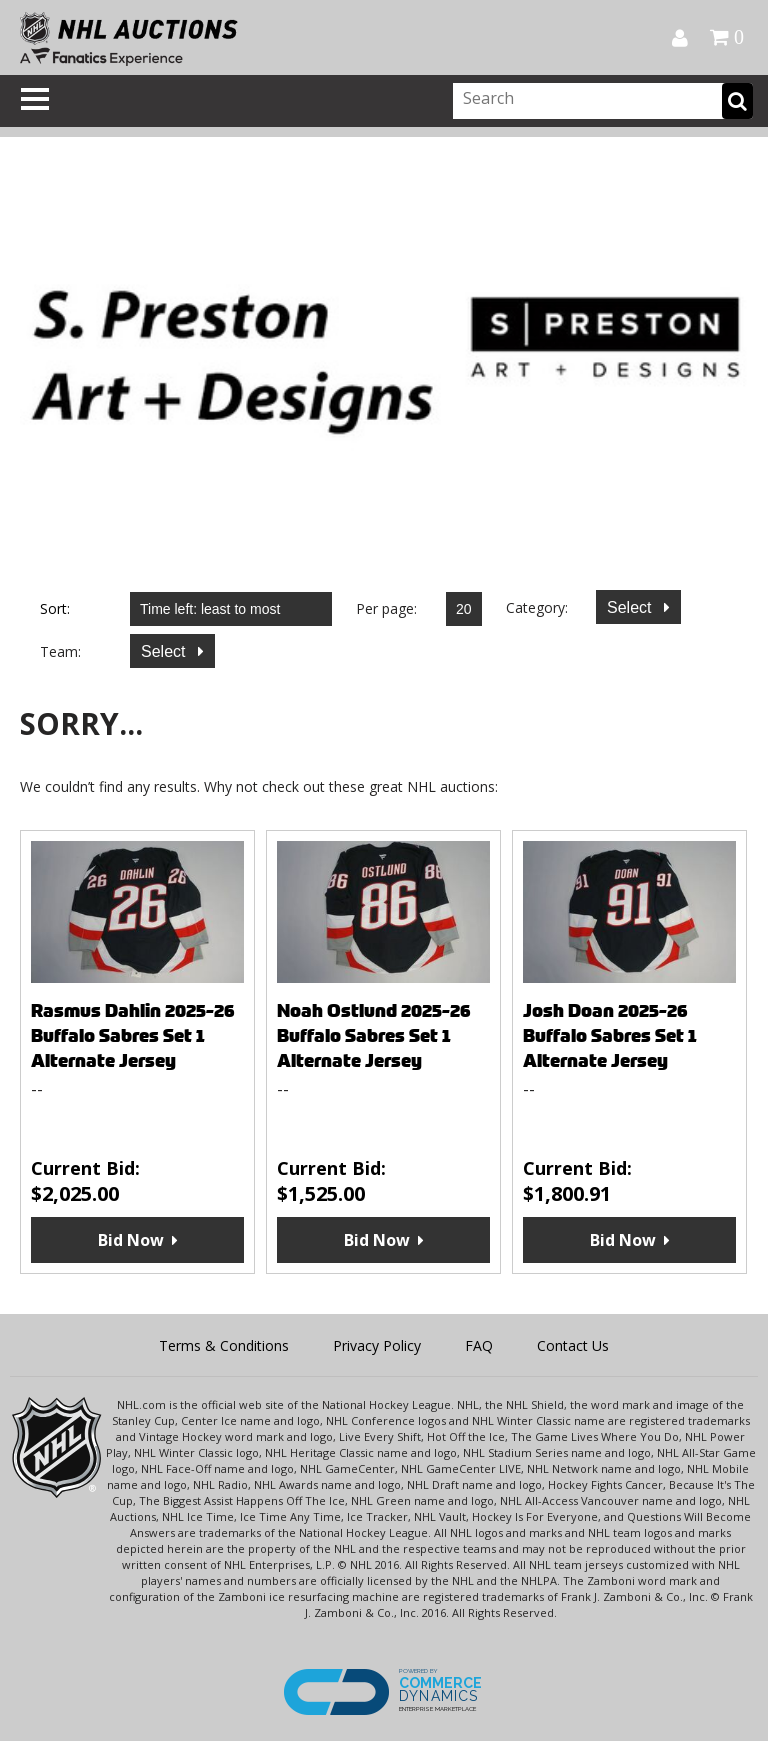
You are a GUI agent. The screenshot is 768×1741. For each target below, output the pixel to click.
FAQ (479, 1345)
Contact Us (573, 1345)
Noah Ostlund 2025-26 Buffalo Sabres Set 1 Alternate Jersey (374, 1035)
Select (631, 607)
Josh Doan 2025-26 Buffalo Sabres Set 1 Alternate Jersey (610, 1035)
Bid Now (131, 1240)
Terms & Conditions (224, 1345)
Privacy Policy (377, 1345)
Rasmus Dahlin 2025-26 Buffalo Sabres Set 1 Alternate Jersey (133, 1035)
